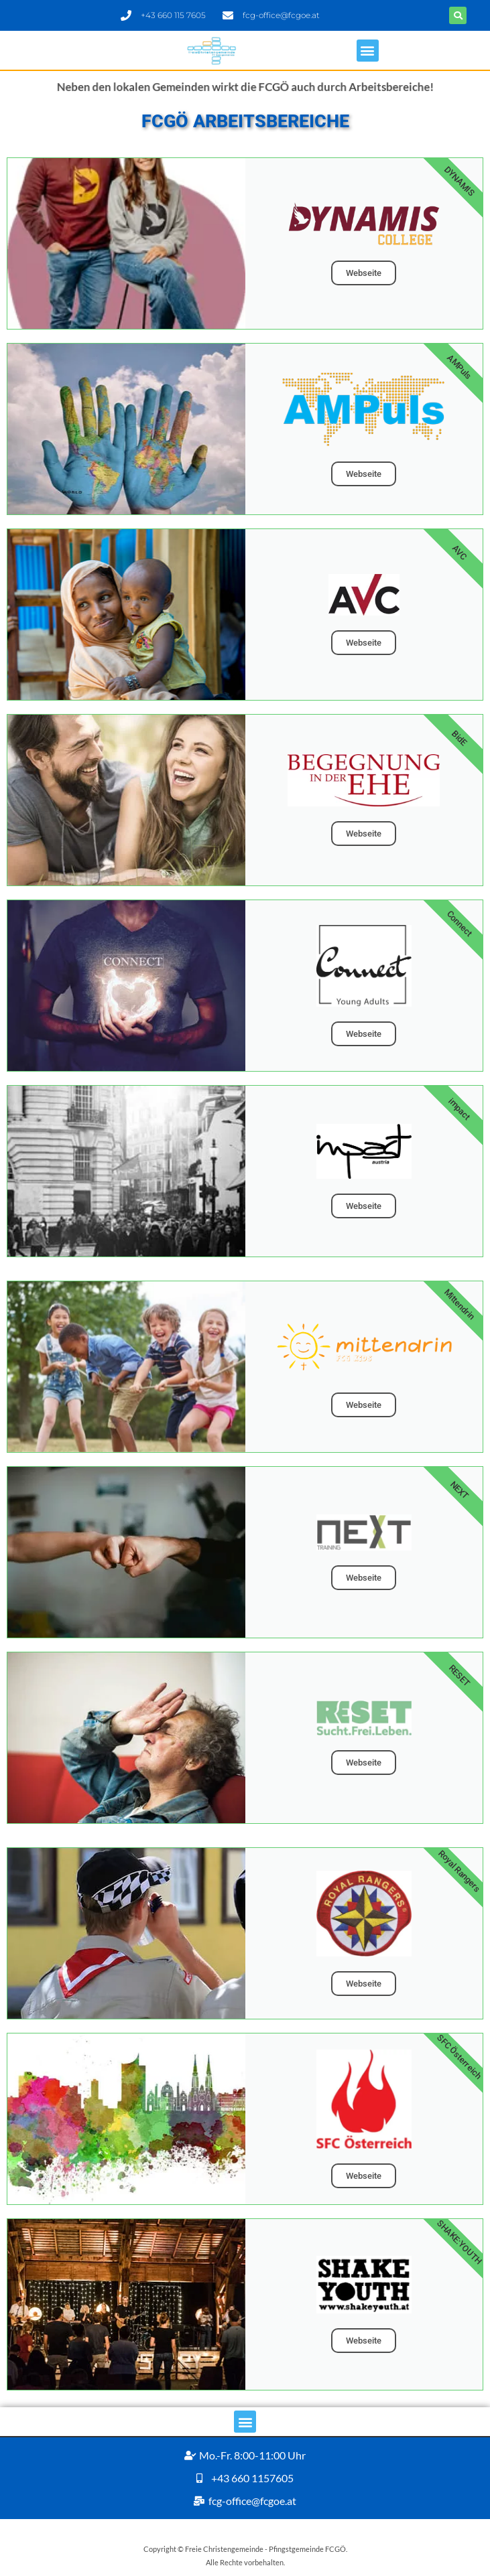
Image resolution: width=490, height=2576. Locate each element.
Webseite (363, 273)
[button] (458, 15)
